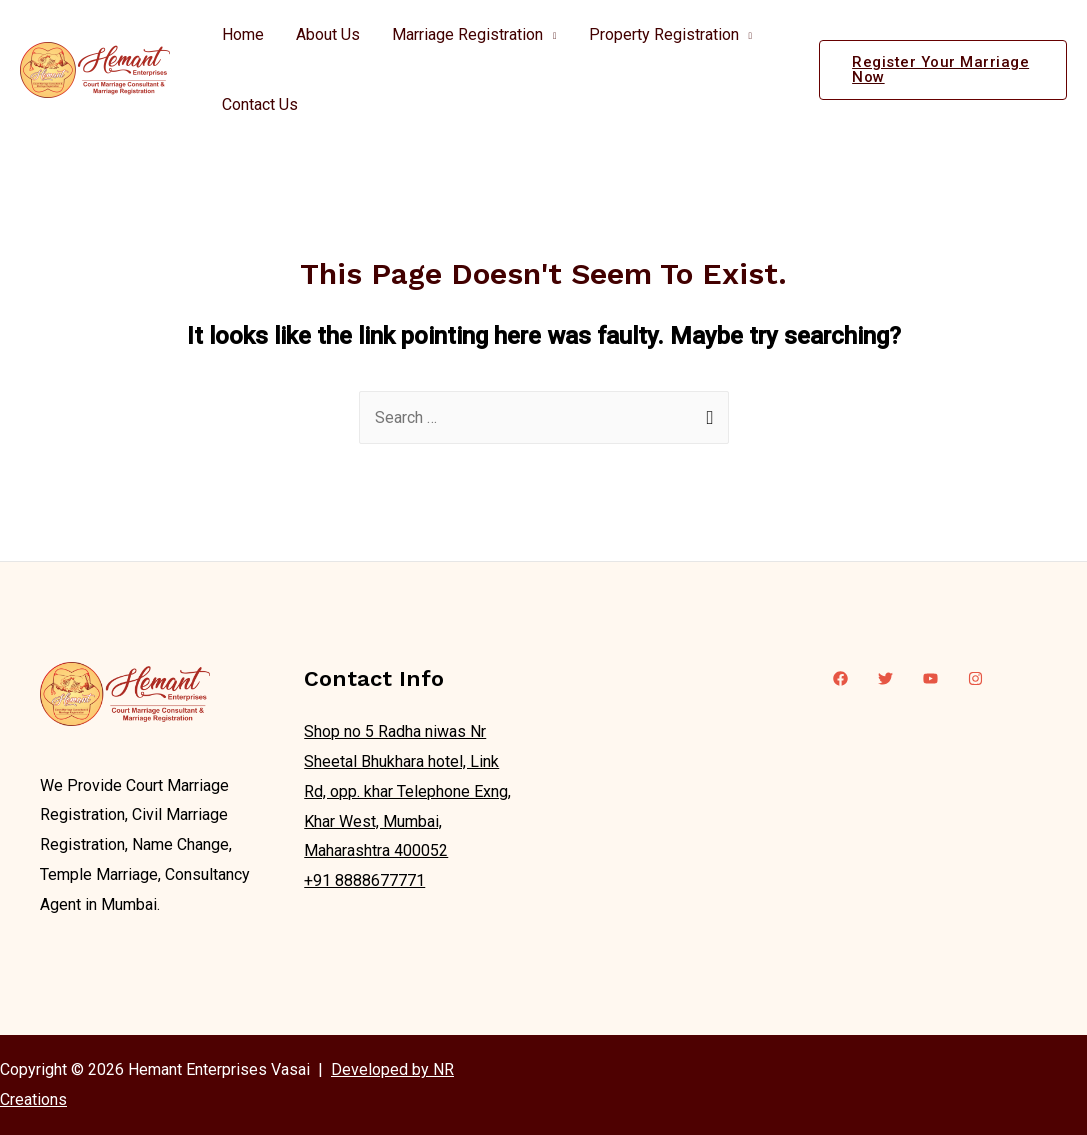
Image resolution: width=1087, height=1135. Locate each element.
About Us (328, 34)
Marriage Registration (467, 34)
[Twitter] (885, 678)
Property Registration (664, 34)
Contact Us (260, 104)
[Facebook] (840, 678)
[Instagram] (975, 678)
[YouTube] (930, 678)
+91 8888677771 (364, 880)
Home (243, 34)
